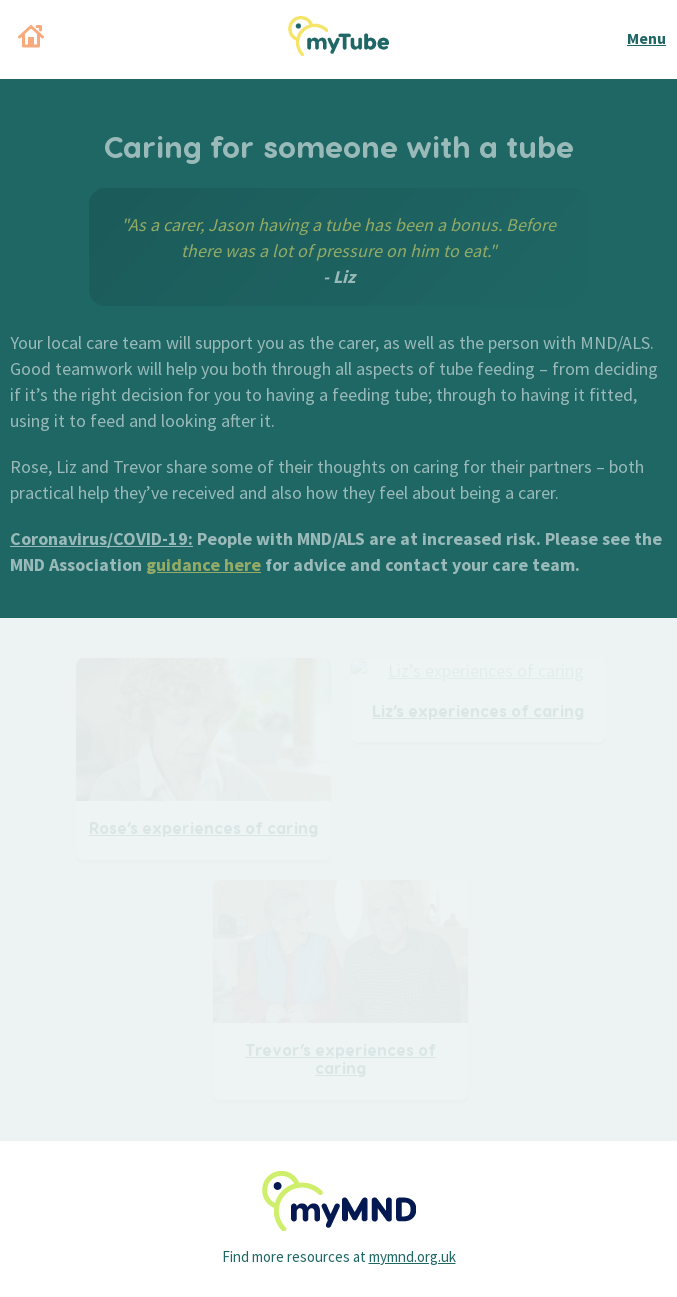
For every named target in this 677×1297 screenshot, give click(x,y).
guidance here (203, 564)
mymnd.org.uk (412, 1256)
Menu (646, 38)
